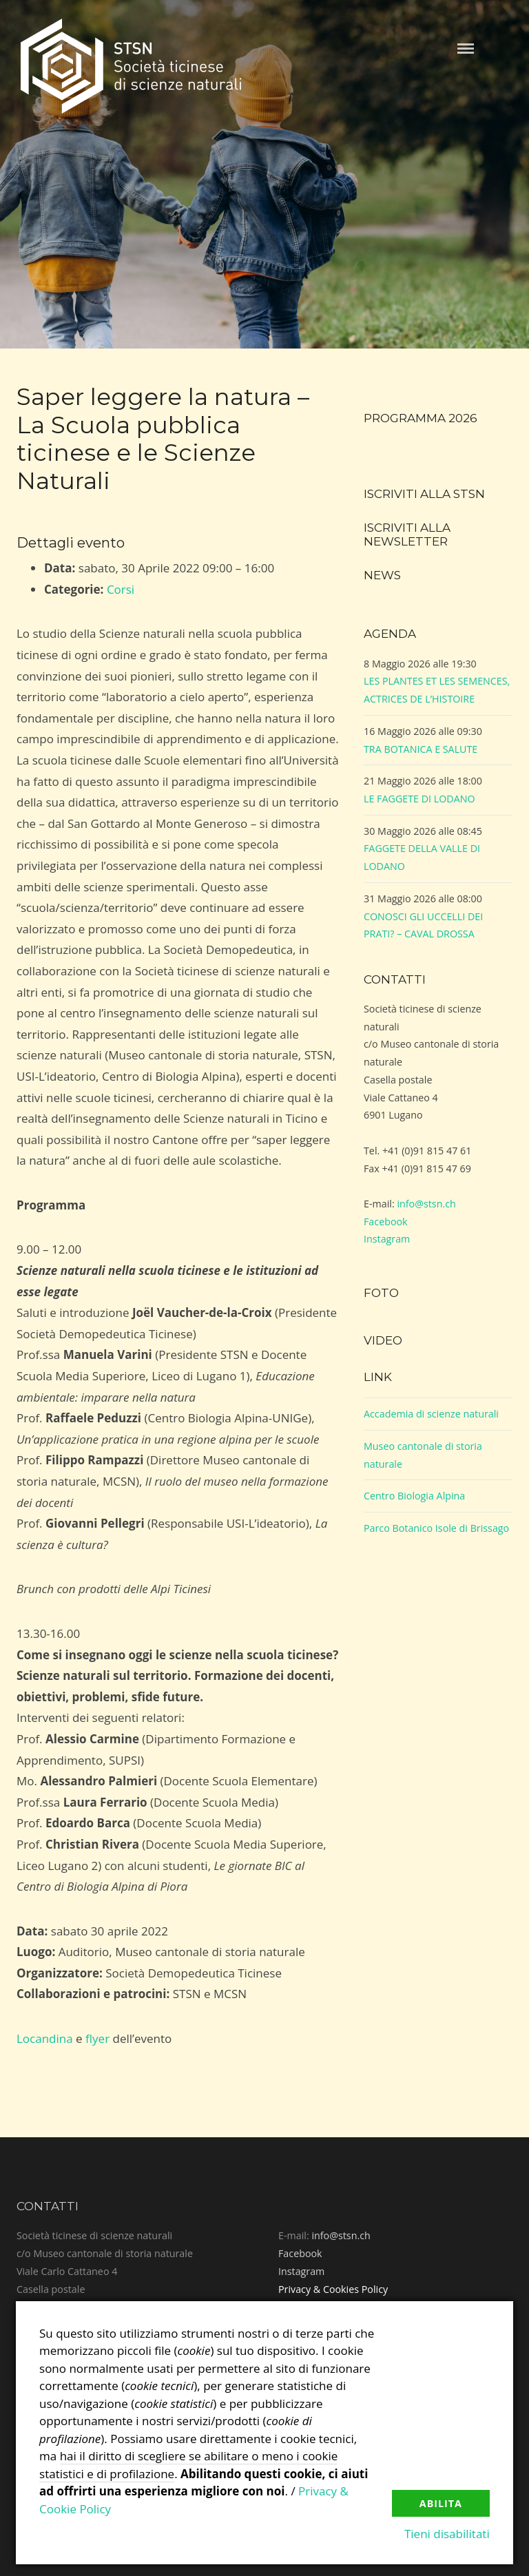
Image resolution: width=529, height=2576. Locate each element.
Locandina (45, 2038)
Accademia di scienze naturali (431, 1413)
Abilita (440, 2503)
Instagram (387, 1238)
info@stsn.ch (426, 1203)
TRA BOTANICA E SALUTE (420, 749)
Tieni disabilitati (447, 2534)
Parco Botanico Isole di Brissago (436, 1528)
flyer (97, 2038)
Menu (465, 48)
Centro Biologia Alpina (414, 1495)
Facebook (386, 1221)
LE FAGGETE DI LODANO (419, 798)
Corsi (120, 589)
